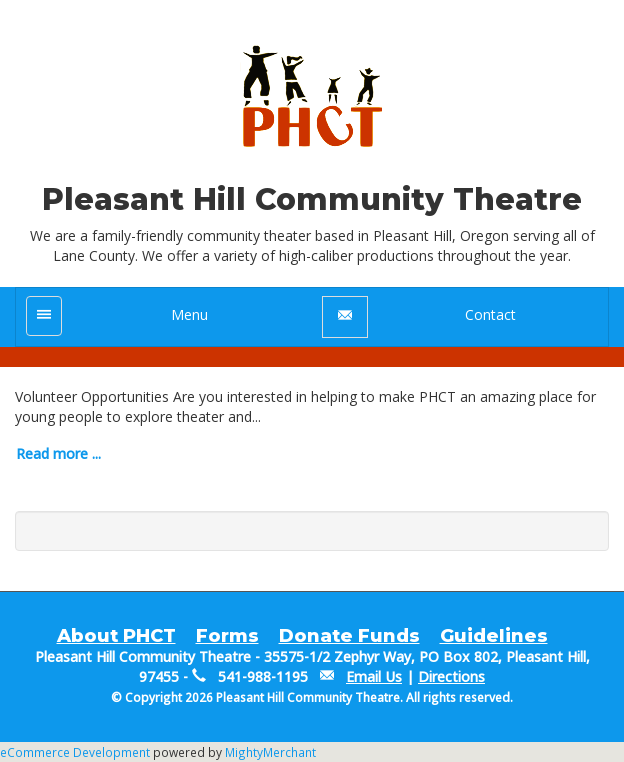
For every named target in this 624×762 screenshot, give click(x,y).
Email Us (374, 676)
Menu (189, 314)
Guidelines (494, 636)
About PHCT (116, 636)
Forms (227, 636)
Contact (490, 314)
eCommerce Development (75, 752)
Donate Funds (349, 636)
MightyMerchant (270, 752)
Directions (451, 676)
